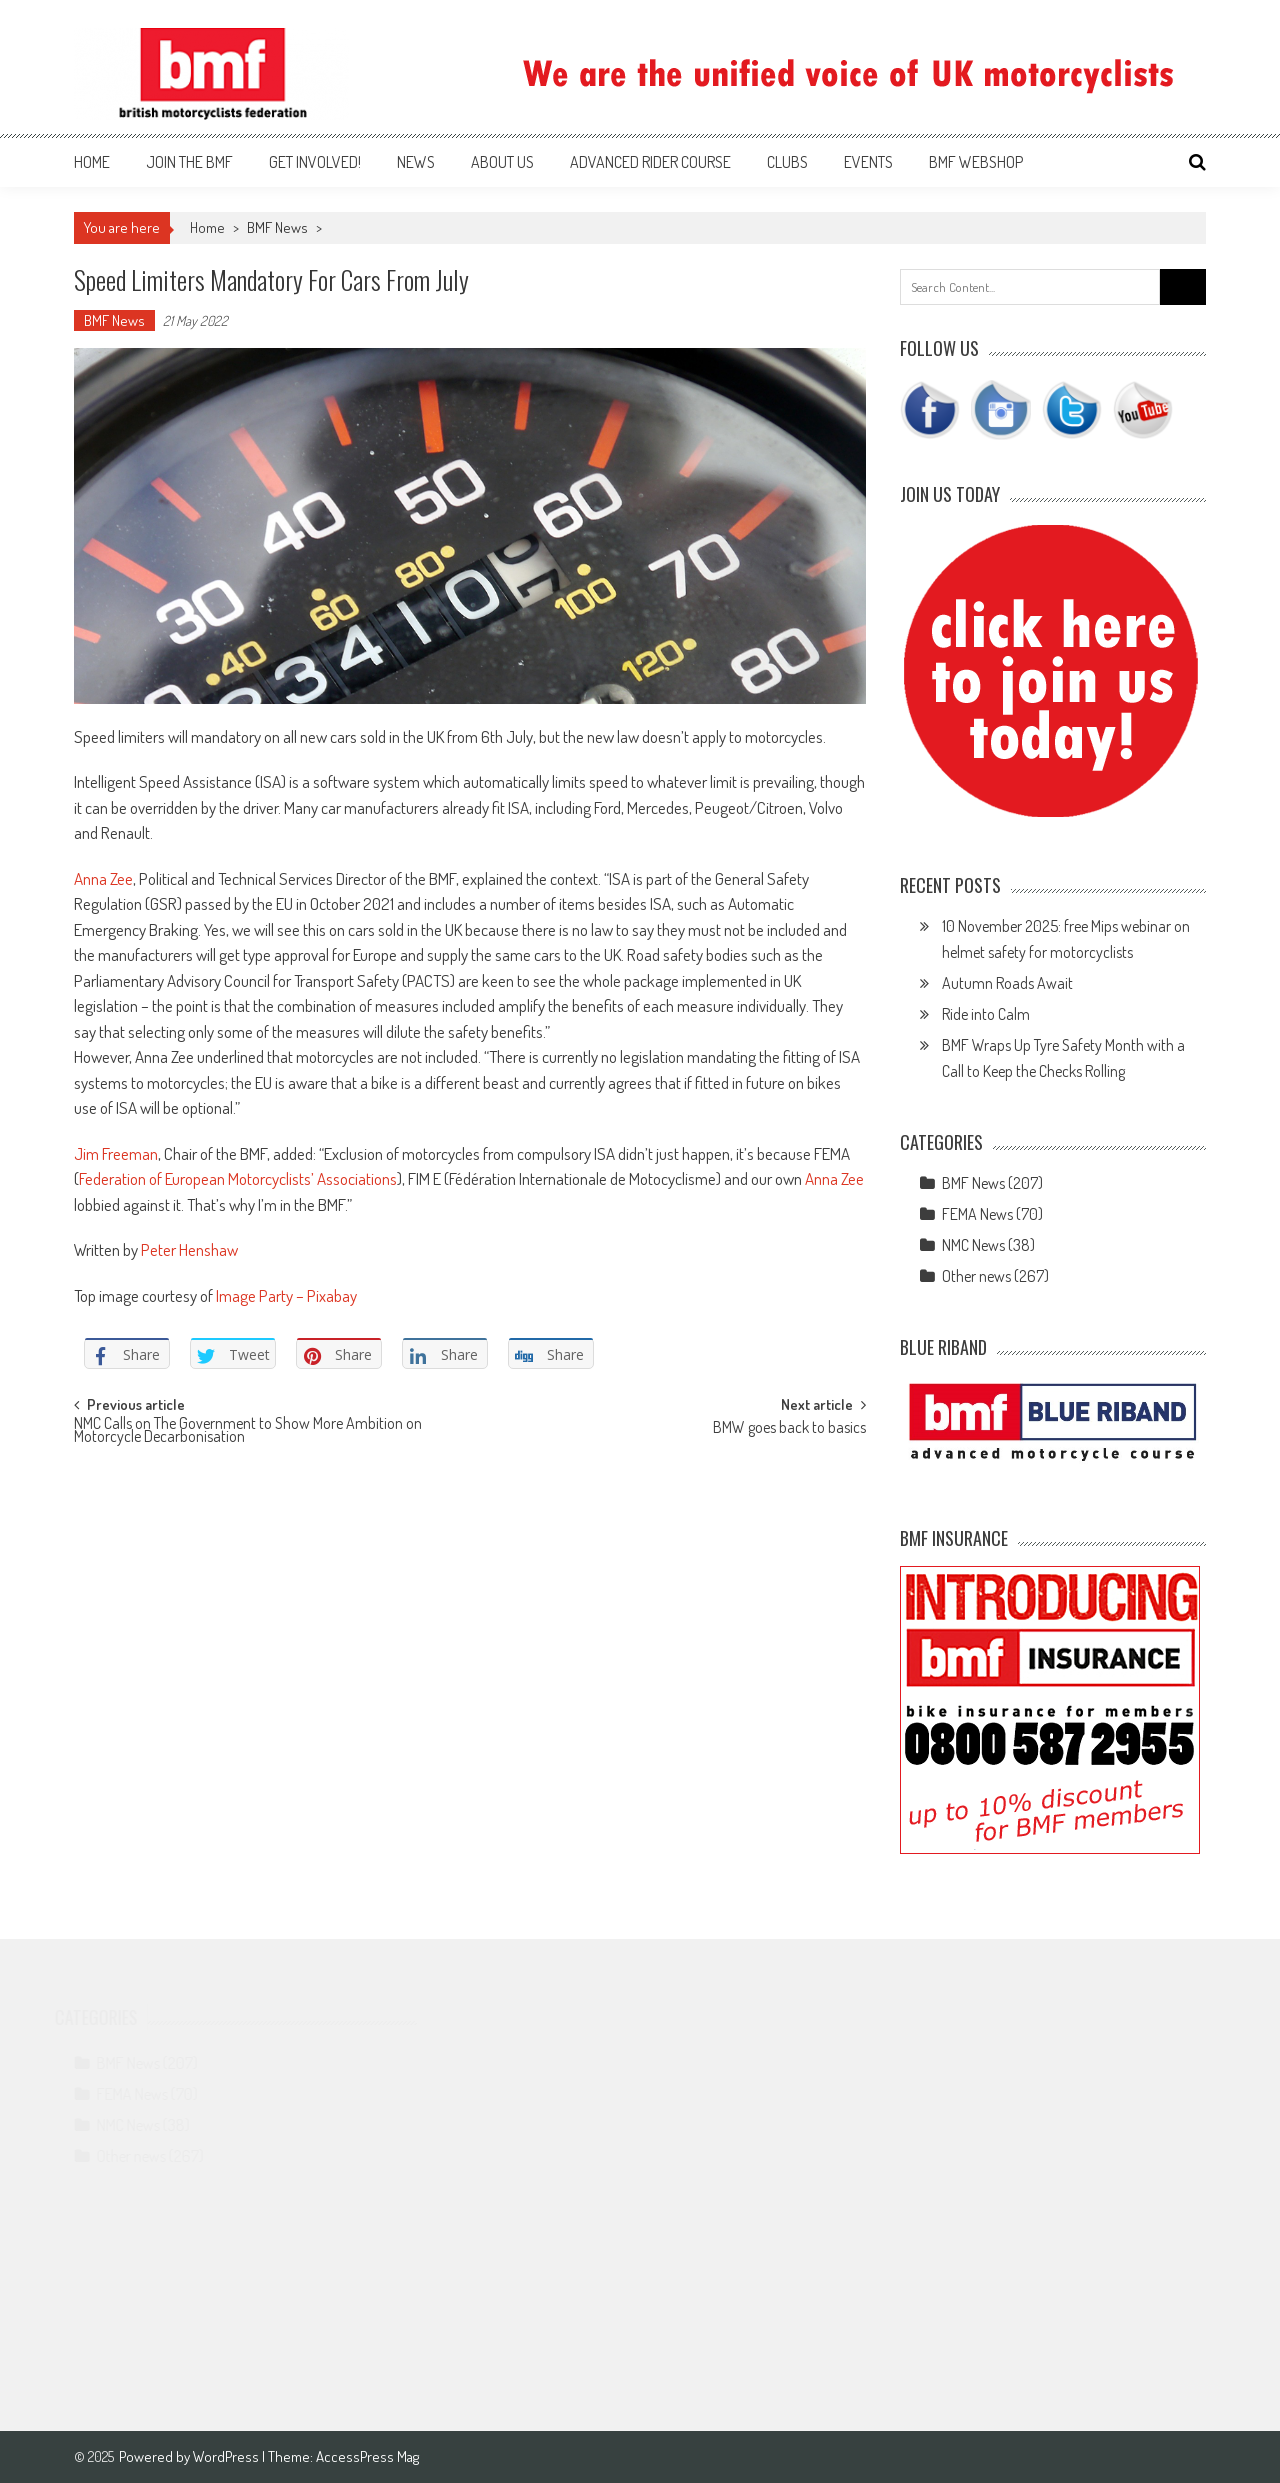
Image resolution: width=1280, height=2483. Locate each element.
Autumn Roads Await (1007, 983)
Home (92, 162)
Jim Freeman (116, 1153)
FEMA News (977, 1214)
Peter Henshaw (191, 1249)
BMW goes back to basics (789, 1429)
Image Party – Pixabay (286, 1295)
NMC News (973, 1245)
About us (502, 162)
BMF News (277, 227)
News (416, 162)
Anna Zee (103, 878)
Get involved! (315, 162)
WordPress (227, 2456)
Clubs (787, 162)
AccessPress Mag (367, 2456)
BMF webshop (976, 162)
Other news (976, 1276)
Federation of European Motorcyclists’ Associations (238, 1178)
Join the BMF (189, 162)
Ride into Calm (986, 1014)
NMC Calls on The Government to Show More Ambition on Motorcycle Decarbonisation (248, 1431)
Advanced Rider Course (650, 162)
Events (868, 162)
